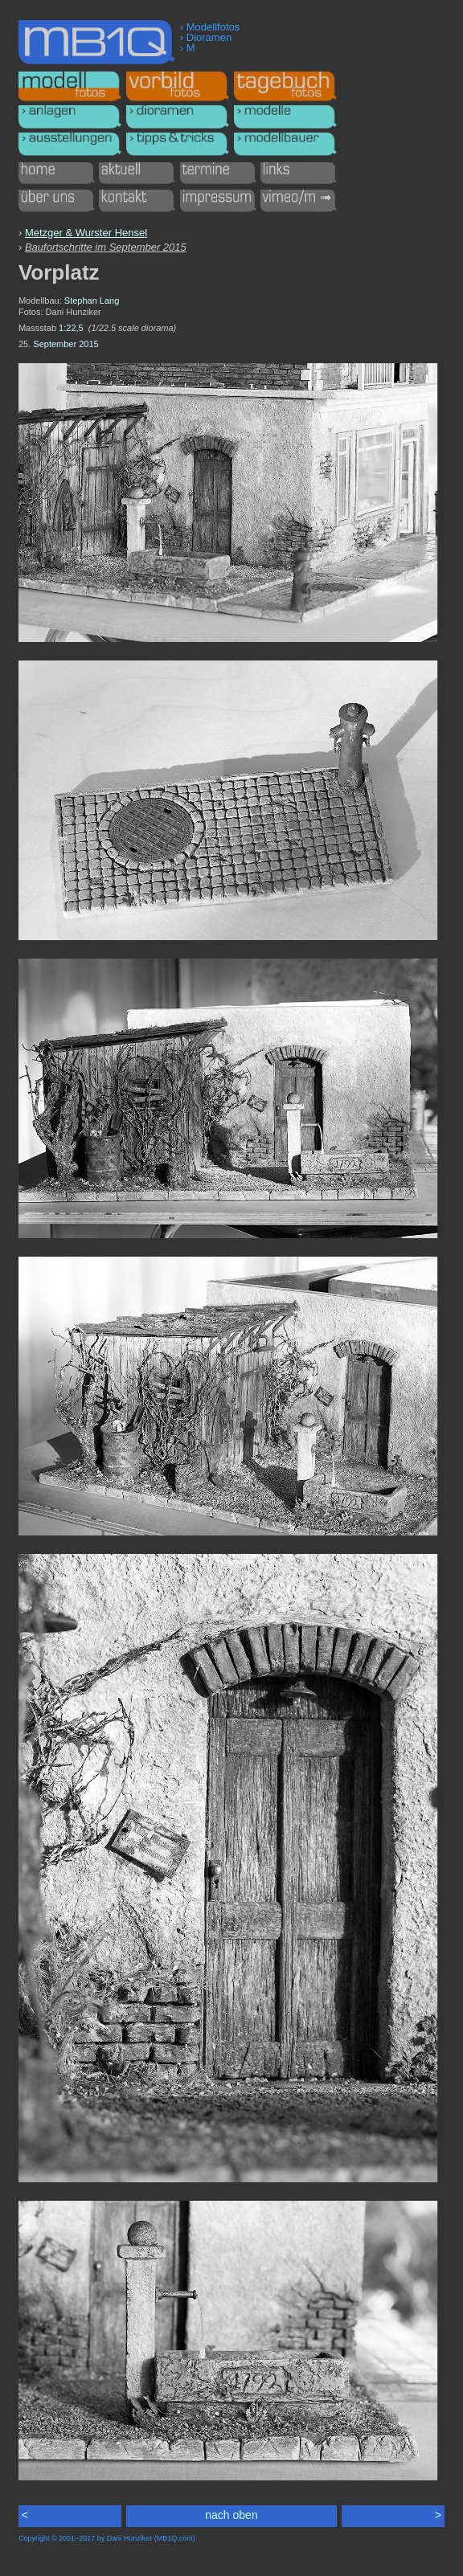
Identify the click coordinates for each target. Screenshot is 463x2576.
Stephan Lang (92, 300)
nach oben (231, 2515)
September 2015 (65, 344)
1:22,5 (71, 328)
